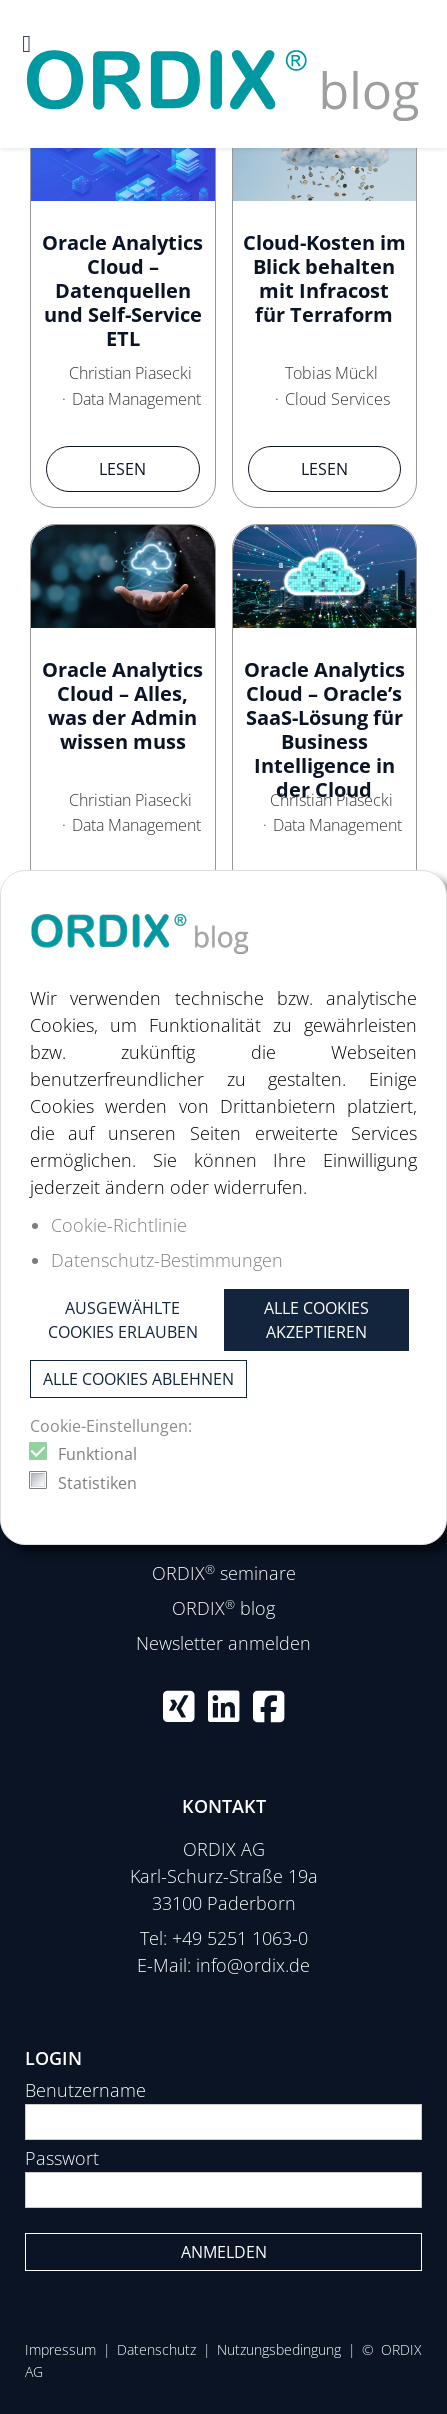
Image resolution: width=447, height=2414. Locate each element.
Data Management (136, 399)
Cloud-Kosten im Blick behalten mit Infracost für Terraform (324, 278)
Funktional (97, 1454)
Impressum (60, 2349)
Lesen (122, 469)
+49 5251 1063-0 (240, 1938)
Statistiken (97, 1483)
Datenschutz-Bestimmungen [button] (167, 1260)
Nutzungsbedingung (279, 2349)
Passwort (62, 2158)
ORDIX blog (223, 1608)
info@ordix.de (253, 1965)
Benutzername (85, 2090)
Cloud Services (337, 399)
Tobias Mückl (331, 373)
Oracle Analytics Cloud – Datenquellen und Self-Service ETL (122, 290)
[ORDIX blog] (223, 72)
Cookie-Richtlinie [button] (119, 1225)
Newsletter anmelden (223, 1643)
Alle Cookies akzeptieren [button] (316, 1320)
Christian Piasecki (130, 373)
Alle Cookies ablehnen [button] (138, 1379)
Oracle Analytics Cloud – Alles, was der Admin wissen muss (122, 705)
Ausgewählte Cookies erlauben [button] (123, 1320)
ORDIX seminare (224, 1573)
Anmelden (224, 2252)
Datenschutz (156, 2349)
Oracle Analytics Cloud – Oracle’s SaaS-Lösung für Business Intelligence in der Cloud (324, 729)
